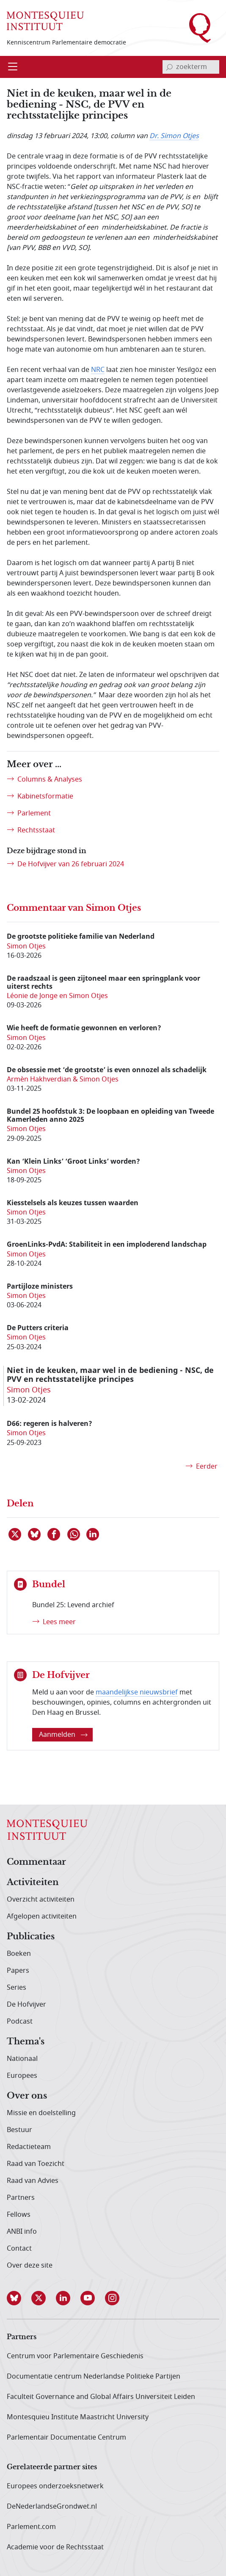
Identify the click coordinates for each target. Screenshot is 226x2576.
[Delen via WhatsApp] (74, 1534)
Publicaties (31, 1937)
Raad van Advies (32, 2181)
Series (16, 1988)
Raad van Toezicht (35, 2164)
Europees (22, 2076)
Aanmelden (63, 1735)
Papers (18, 1971)
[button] (19, 2298)
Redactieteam (29, 2147)
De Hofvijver (26, 2004)
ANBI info (22, 2232)
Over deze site (29, 2265)
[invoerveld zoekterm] (191, 67)
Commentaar (36, 1862)
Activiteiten (33, 1882)
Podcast (20, 2021)
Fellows (18, 2215)
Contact (19, 2248)
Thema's (25, 2042)
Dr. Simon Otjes (174, 136)
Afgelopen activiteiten (42, 1916)
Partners (21, 2198)
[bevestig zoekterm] (169, 67)
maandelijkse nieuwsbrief (137, 1692)
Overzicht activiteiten (40, 1899)
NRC (98, 370)
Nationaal (22, 2059)
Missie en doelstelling (41, 2113)
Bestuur (19, 2130)
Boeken (19, 1954)
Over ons (27, 2096)
